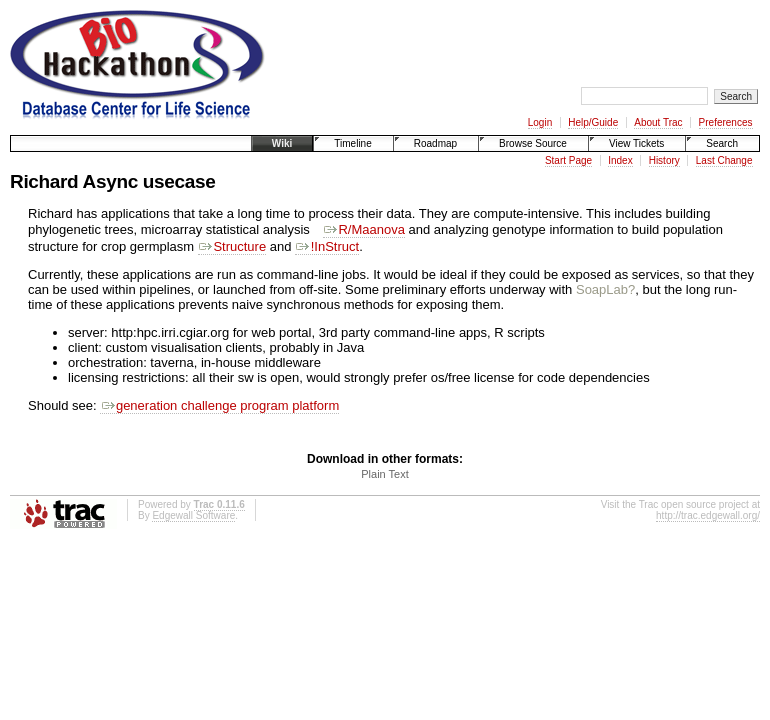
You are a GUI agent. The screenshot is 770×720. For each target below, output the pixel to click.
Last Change (724, 160)
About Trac (658, 122)
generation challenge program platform (219, 405)
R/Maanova (364, 229)
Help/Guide (593, 122)
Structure (232, 246)
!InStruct (327, 246)
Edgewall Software (193, 515)
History (664, 160)
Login (540, 122)
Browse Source (533, 143)
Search (722, 143)
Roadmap (435, 143)
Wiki (282, 143)
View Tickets (636, 143)
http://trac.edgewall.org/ (708, 515)
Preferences (726, 122)
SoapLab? (605, 289)
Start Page (568, 160)
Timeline (352, 143)
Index (620, 160)
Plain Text (385, 474)
